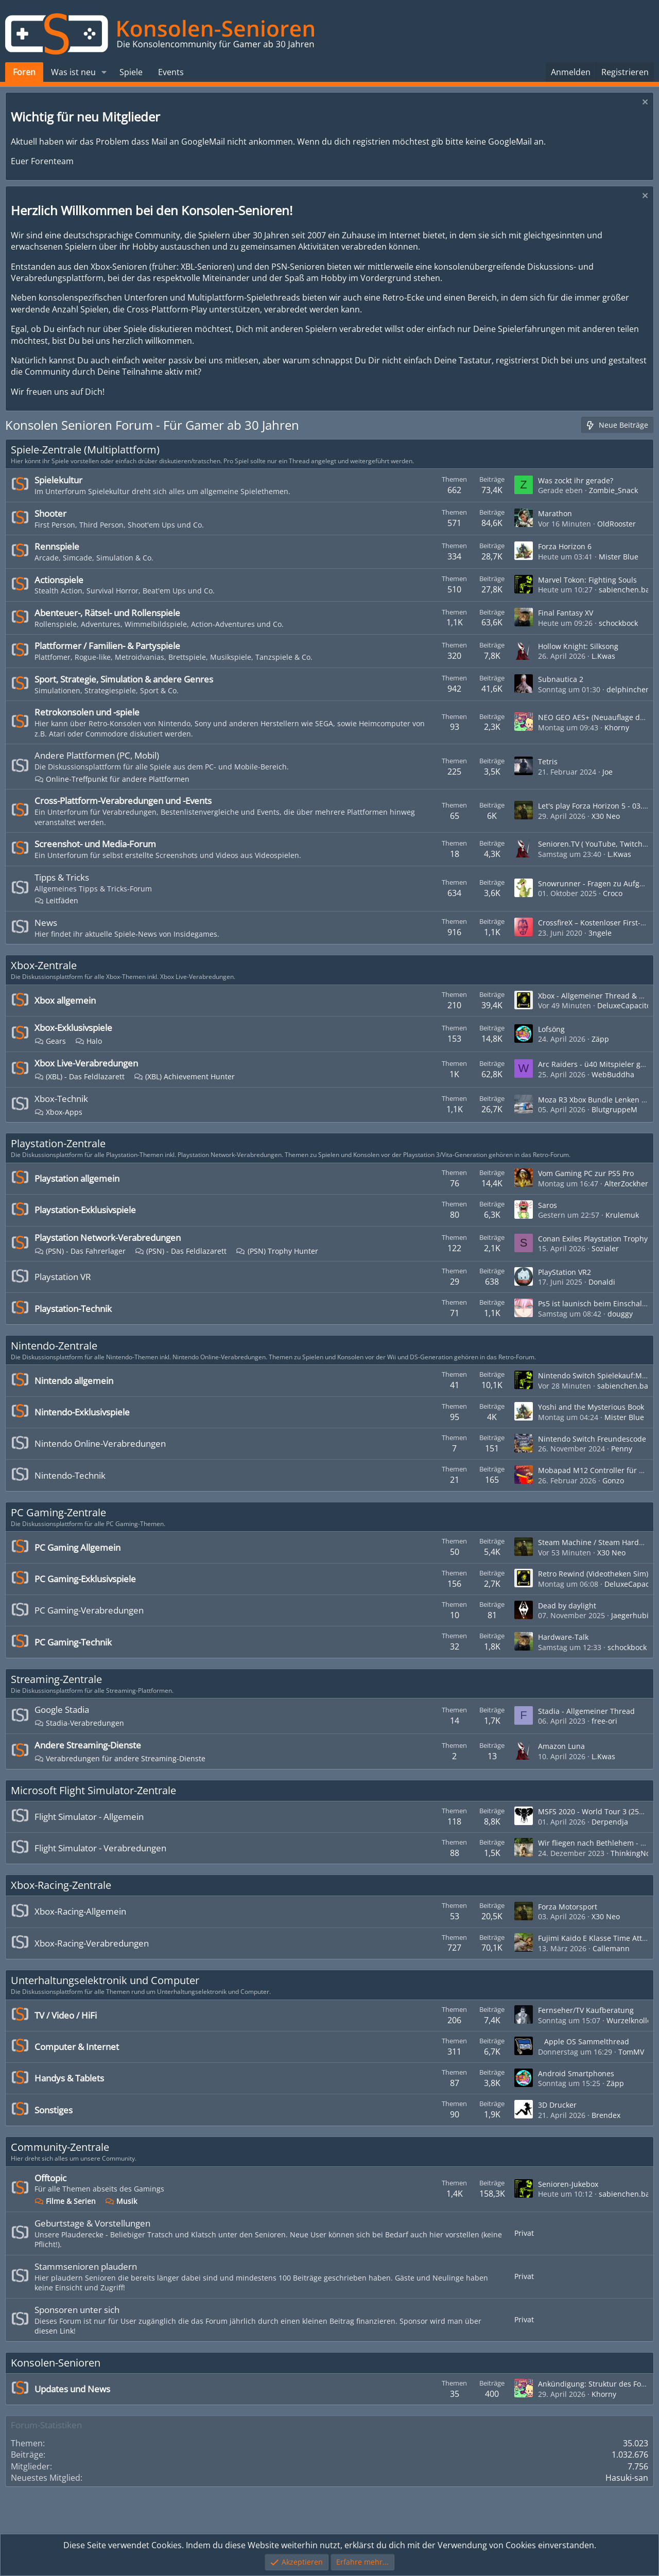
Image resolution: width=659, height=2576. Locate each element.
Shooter (50, 513)
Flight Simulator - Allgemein (89, 1817)
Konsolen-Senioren (55, 2363)
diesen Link (54, 2331)
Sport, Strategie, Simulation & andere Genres (123, 679)
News (45, 922)
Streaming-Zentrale (56, 1679)
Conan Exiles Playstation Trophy (593, 1238)
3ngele (600, 933)
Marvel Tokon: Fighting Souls (587, 580)
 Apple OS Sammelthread (583, 2041)
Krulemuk (622, 1215)
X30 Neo (606, 816)
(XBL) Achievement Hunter (184, 1076)
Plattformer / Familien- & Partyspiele (107, 646)
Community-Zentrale (60, 2147)
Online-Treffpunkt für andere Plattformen (111, 779)
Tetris (548, 761)
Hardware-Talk (563, 1637)
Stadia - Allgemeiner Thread (586, 1711)
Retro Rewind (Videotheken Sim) (593, 1574)
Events (171, 72)
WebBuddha (613, 1074)
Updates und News (72, 2389)
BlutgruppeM (614, 1109)
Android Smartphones (576, 2073)
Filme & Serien (65, 2201)
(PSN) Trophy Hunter (277, 1251)
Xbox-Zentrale (44, 965)
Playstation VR (62, 1277)
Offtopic (50, 2178)
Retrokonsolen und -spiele (87, 712)
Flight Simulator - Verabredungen (100, 1848)
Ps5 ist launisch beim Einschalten (595, 1303)
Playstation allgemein (76, 1178)
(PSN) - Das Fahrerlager (80, 1251)
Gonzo (613, 1480)
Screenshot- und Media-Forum (95, 844)
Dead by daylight (567, 1605)
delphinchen (628, 689)
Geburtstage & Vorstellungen (92, 2223)
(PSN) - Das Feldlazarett (181, 1251)
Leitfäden (56, 900)
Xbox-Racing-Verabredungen (91, 1943)
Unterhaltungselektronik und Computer (105, 1980)
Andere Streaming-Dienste (87, 1745)
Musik (121, 2201)
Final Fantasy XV (565, 613)
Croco (612, 893)
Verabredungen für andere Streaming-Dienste (119, 1758)
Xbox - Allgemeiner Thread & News (598, 996)
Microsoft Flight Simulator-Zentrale (93, 1790)
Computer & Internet (76, 2047)
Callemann (611, 1948)
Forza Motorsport (567, 1907)
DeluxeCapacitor (625, 1005)
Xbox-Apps (58, 1112)
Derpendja (610, 1822)
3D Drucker (557, 2105)
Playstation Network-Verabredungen (107, 1237)
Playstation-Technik (73, 1309)
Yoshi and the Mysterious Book (591, 1407)
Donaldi (601, 1282)
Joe (607, 772)
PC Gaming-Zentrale (58, 1512)
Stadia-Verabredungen (79, 1723)
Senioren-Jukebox (568, 2184)
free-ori (604, 1721)
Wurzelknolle (628, 2020)
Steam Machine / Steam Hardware (597, 1542)
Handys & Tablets (69, 2078)
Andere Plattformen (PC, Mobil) (96, 755)
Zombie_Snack (613, 490)
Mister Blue (618, 557)
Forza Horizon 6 (565, 546)
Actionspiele (58, 580)
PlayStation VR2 (564, 1272)
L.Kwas (603, 656)
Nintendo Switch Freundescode (592, 1439)
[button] (104, 72)
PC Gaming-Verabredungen (89, 1610)
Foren (24, 72)
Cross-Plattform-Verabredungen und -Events (123, 801)
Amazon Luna (561, 1746)
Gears (50, 1041)
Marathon (555, 513)
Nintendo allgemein (73, 1381)
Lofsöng (551, 1029)
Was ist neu (73, 72)
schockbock (618, 623)
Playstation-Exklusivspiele (85, 1210)
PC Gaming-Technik (73, 1642)
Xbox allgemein (65, 1000)
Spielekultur (58, 480)
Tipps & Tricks (61, 877)
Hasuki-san (626, 2477)
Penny (621, 1448)
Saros (547, 1205)
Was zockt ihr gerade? (575, 480)
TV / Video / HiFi (65, 2015)
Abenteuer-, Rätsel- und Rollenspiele (107, 613)
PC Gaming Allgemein (77, 1547)
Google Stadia (61, 1709)
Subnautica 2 (560, 679)
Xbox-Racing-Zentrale (61, 1885)
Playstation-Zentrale (58, 1143)
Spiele (131, 72)
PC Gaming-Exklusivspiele (85, 1579)
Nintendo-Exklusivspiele (82, 1412)
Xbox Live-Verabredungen (86, 1063)
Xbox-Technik (61, 1099)
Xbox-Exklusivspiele (73, 1027)
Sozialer (605, 1248)
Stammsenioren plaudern (85, 2266)
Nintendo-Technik (70, 1475)
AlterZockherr (627, 1183)
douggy (620, 1314)
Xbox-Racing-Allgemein (80, 1911)
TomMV (631, 2052)
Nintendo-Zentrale (54, 1346)
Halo (88, 1041)
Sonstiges (53, 2110)
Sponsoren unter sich (76, 2310)
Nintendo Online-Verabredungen (100, 1443)
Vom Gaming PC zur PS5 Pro (586, 1173)
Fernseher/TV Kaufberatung (586, 2010)
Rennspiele (56, 546)
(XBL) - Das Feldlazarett (79, 1076)
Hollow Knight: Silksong (578, 646)
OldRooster (616, 524)
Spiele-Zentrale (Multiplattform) (85, 450)
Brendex (606, 2115)
